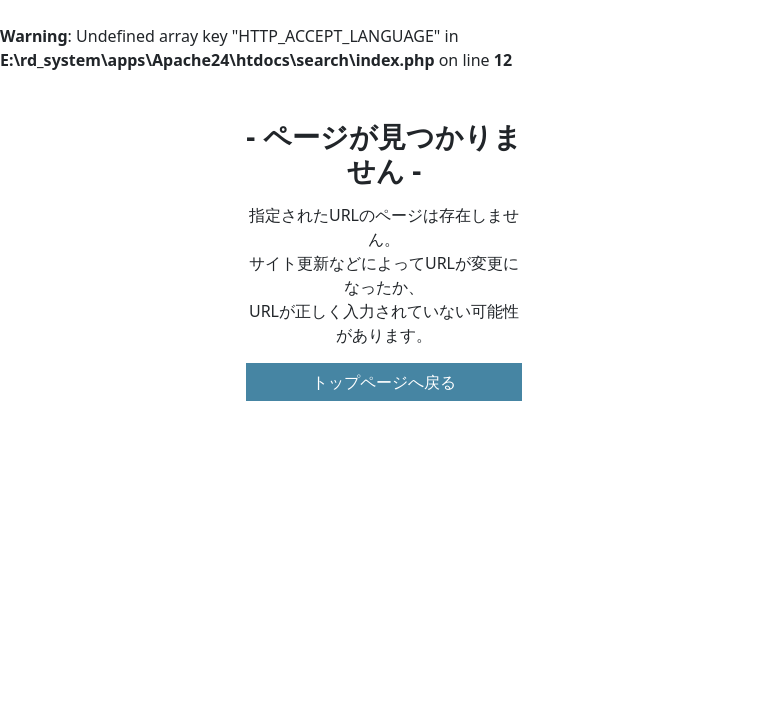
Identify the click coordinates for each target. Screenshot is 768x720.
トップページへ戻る (384, 382)
